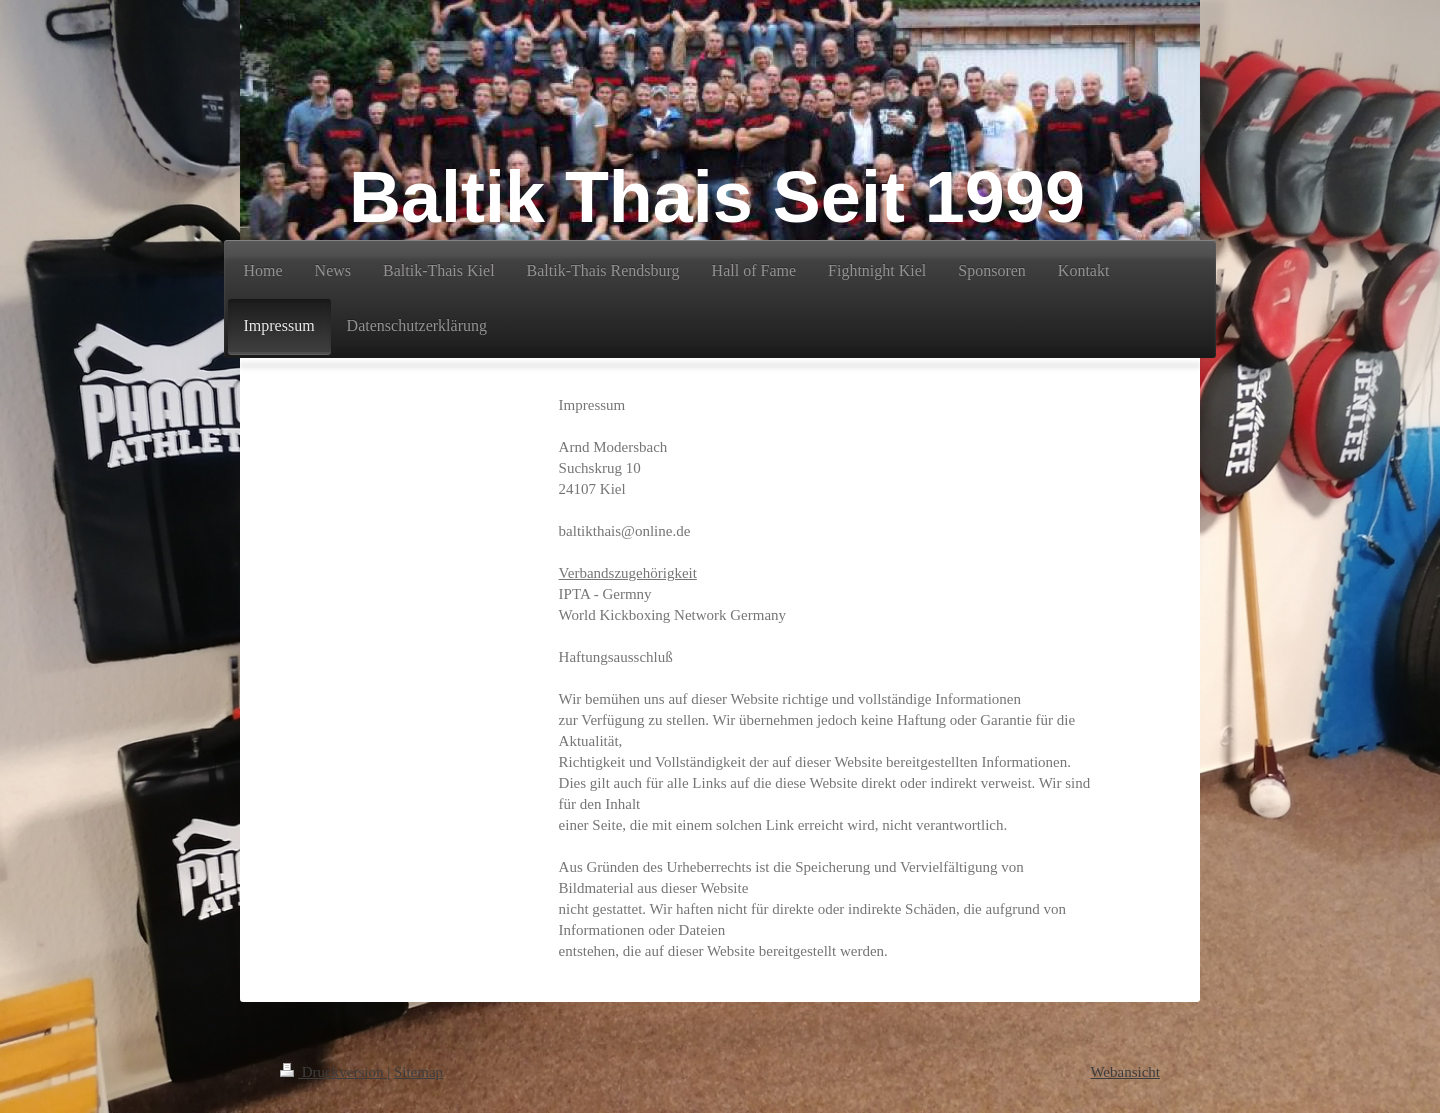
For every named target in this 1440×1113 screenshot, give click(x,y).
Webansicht (1125, 1072)
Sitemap (418, 1072)
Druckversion (333, 1072)
